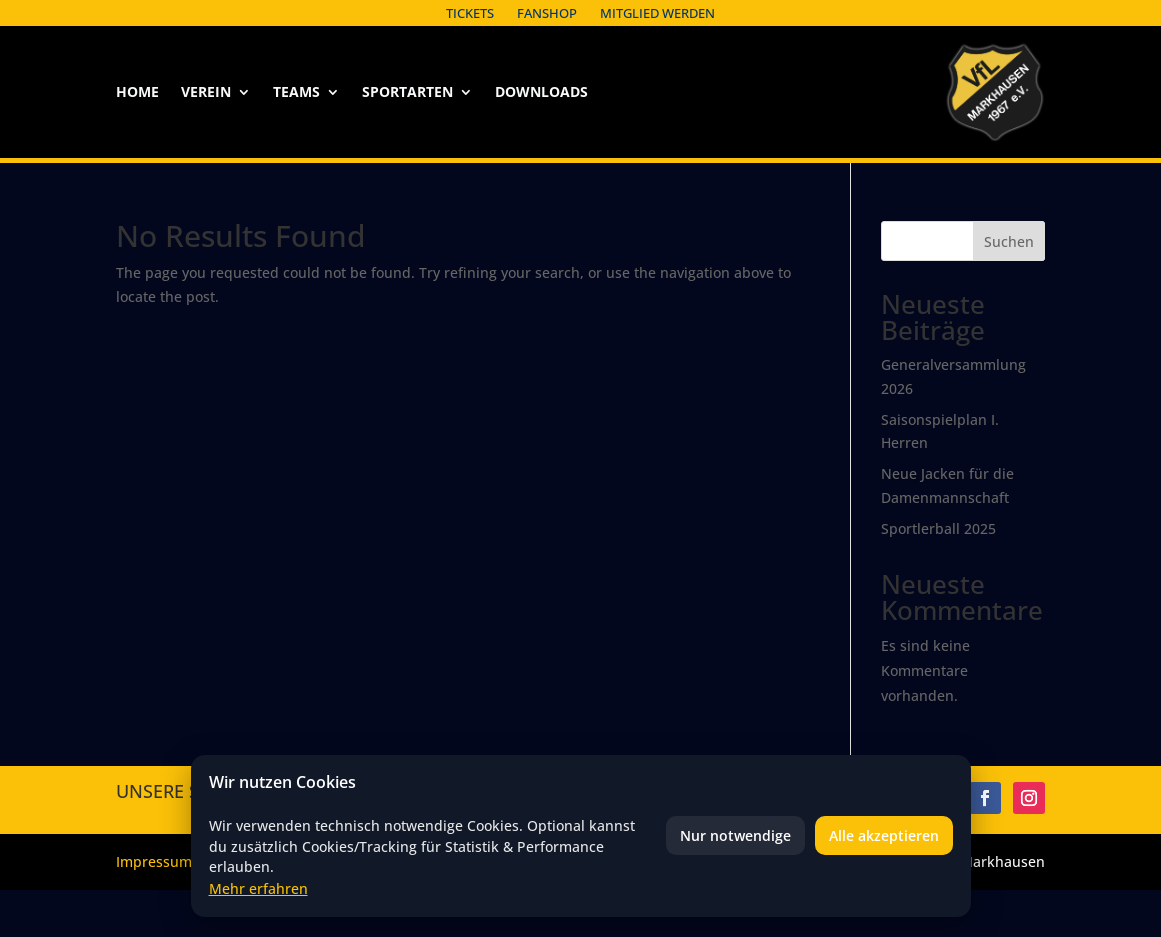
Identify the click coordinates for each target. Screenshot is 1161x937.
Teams (296, 93)
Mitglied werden (657, 13)
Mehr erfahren (258, 888)
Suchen (1009, 241)
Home (137, 93)
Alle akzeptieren (884, 835)
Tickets (470, 13)
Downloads (541, 93)
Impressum (154, 861)
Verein (206, 93)
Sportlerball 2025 (938, 528)
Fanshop (547, 13)
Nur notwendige (735, 835)
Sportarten (407, 93)
